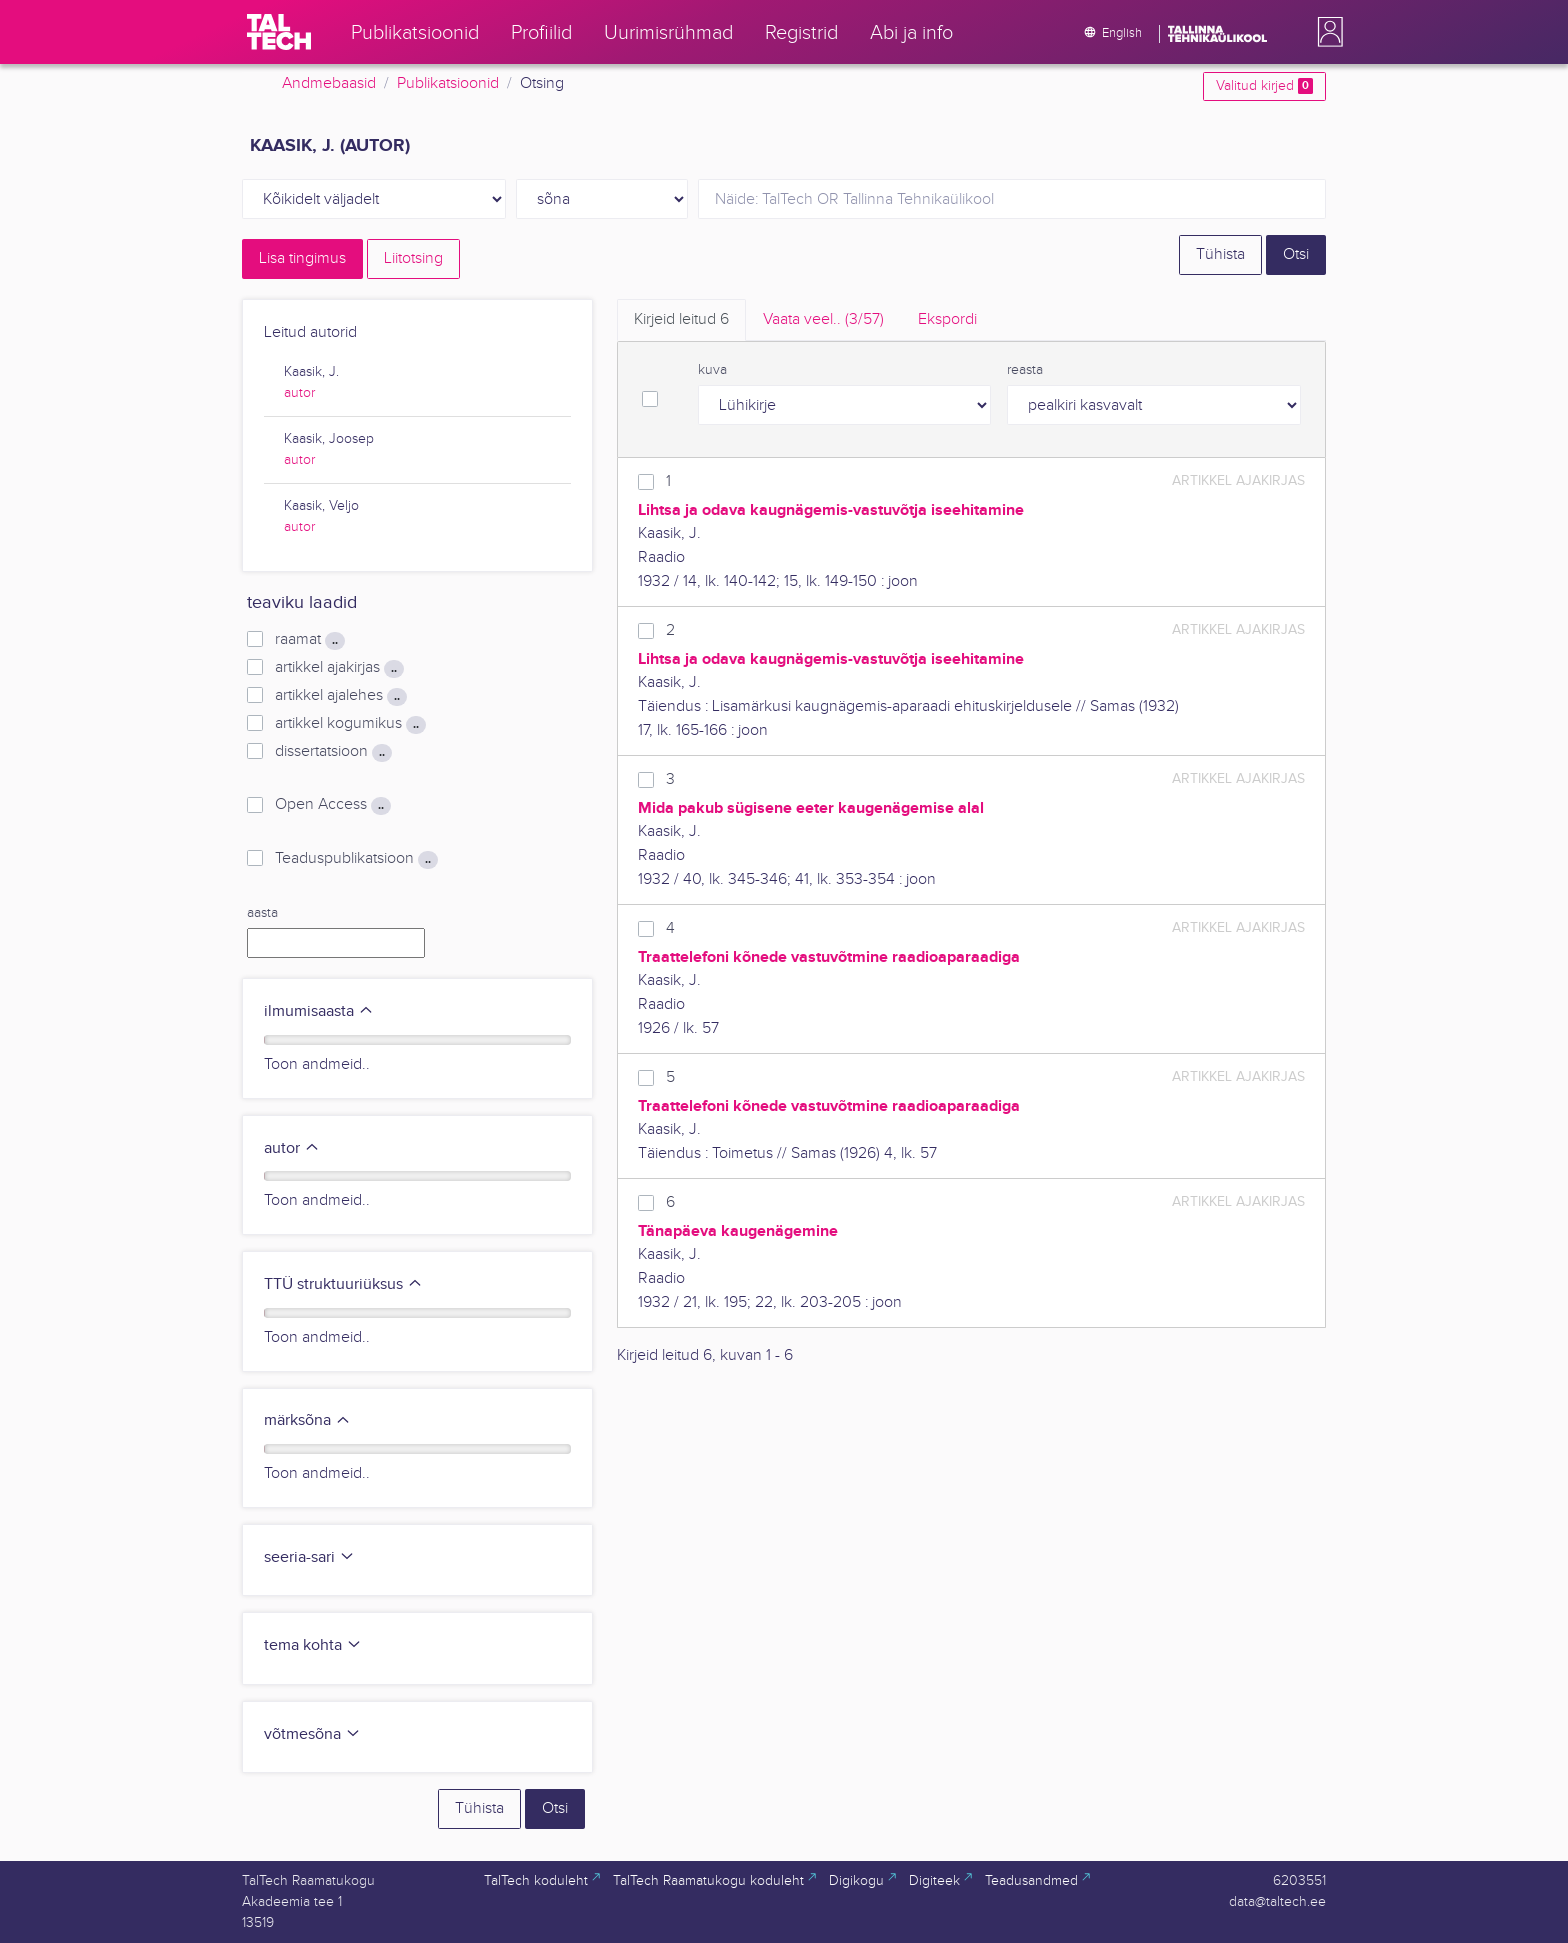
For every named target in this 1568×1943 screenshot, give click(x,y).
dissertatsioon (333, 752)
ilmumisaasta (319, 1011)
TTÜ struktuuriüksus (343, 1284)
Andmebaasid (329, 83)
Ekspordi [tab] (947, 319)
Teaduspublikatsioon (356, 859)
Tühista (1220, 254)
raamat (310, 640)
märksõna (307, 1420)
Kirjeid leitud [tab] (681, 319)
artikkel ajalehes (341, 696)
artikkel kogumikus (350, 724)
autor (299, 393)
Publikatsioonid (448, 83)
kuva (712, 370)
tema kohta (313, 1645)
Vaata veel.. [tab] (823, 319)
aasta (262, 913)
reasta (1025, 370)
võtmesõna (312, 1734)
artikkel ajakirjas (339, 668)
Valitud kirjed (1264, 86)
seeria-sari (309, 1557)
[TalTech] (279, 32)
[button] (1326, 32)
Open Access (333, 805)
